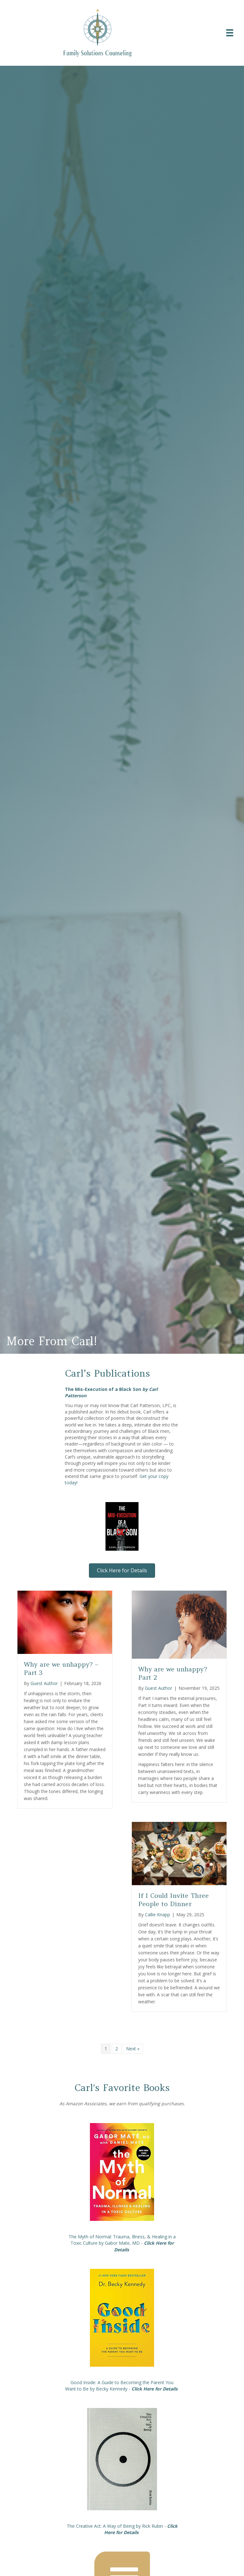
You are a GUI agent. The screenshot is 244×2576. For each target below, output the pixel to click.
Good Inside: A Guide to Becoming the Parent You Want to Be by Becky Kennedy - (122, 2385)
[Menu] (230, 33)
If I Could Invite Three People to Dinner (173, 1900)
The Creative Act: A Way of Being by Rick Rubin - (122, 2529)
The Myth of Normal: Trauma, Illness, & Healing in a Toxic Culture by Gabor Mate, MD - (122, 2243)
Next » (132, 2049)
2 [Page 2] (116, 2049)
